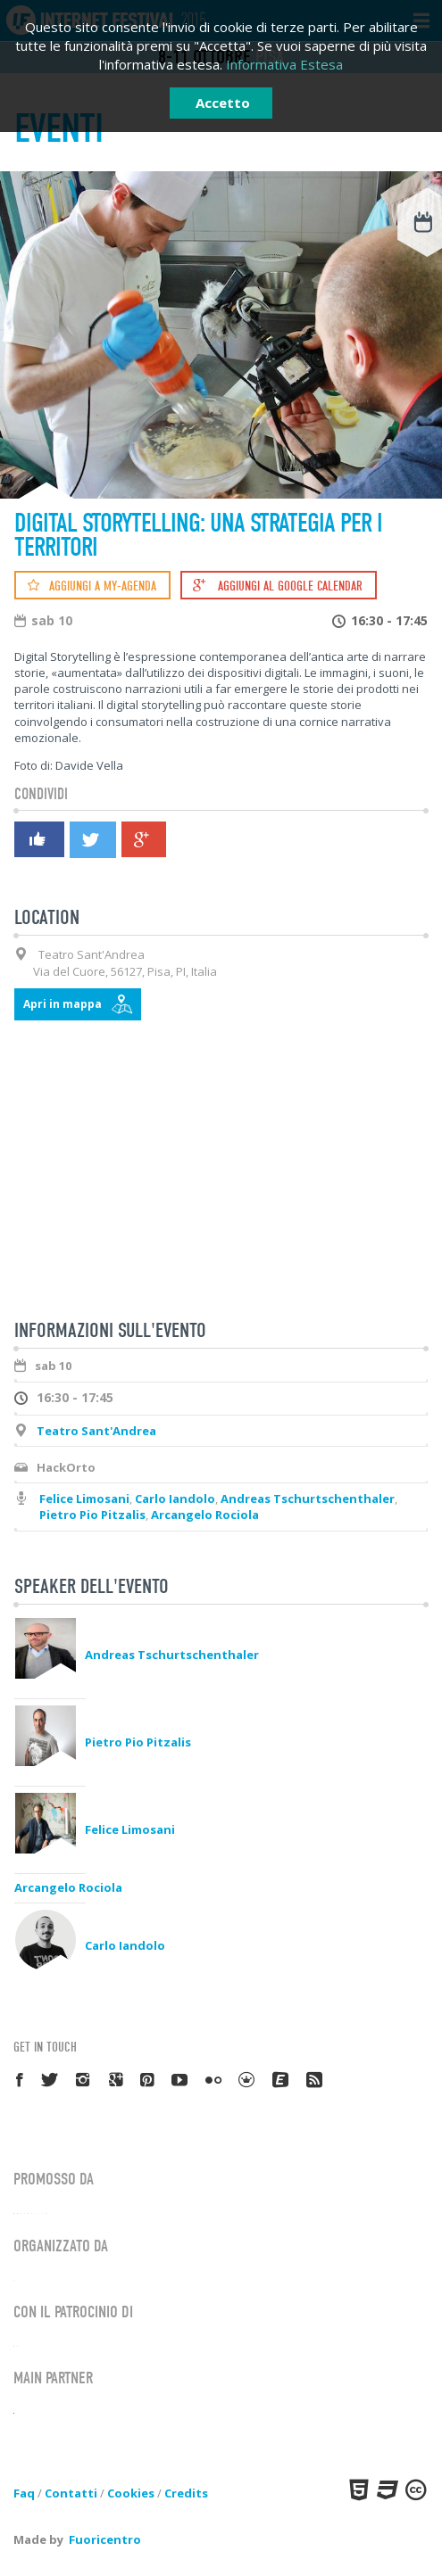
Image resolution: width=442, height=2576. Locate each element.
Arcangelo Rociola (205, 1515)
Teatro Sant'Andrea (96, 1431)
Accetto (223, 102)
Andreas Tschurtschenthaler (308, 1498)
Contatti (71, 2493)
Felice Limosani (84, 1498)
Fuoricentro (105, 2539)
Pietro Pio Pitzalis (92, 1515)
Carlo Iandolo (175, 1498)
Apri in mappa (62, 1003)
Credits (186, 2493)
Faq (24, 2493)
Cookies (130, 2493)
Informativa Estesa (284, 64)
